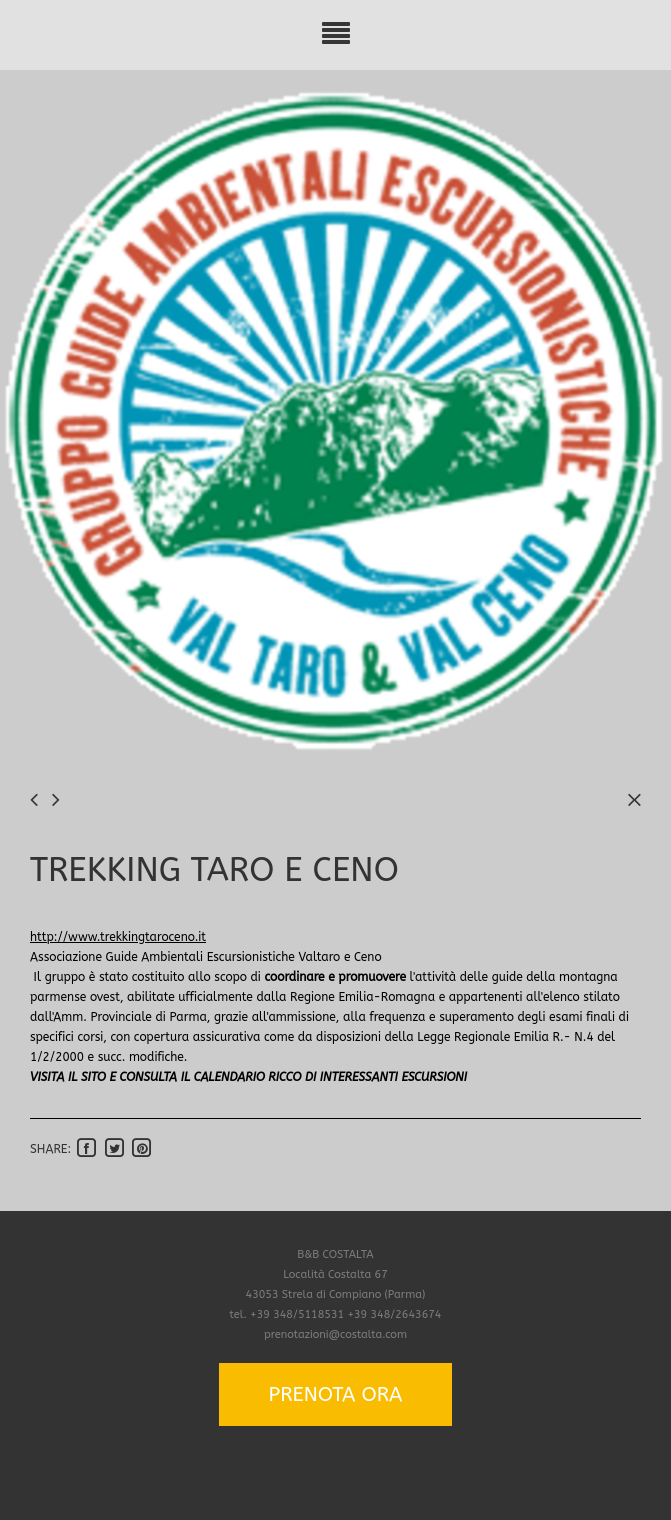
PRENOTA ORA (336, 1394)
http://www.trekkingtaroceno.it (118, 937)
